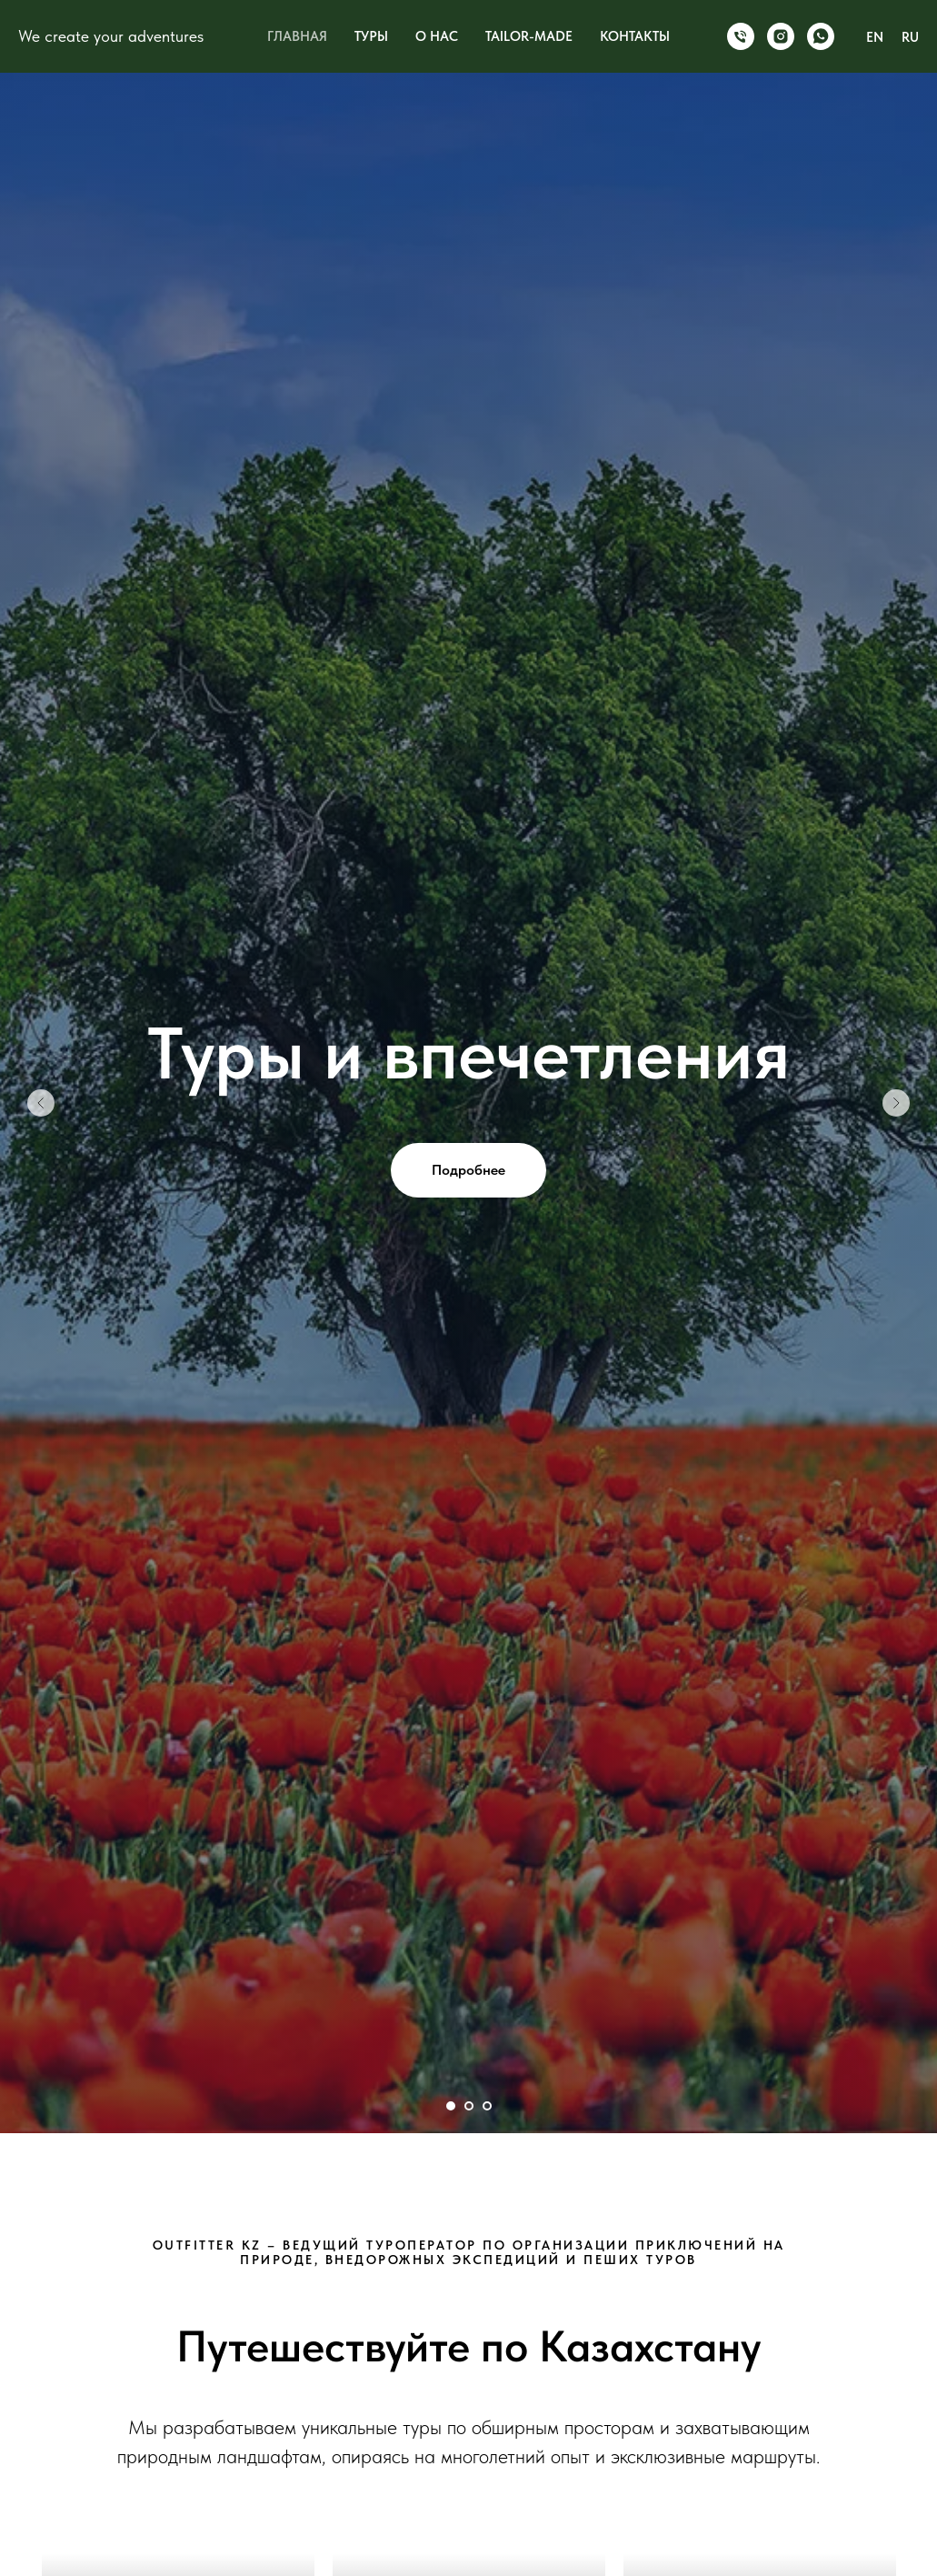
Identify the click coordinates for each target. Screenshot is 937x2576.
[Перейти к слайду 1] (450, 2105)
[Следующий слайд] (896, 1103)
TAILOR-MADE (529, 36)
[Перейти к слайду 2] (468, 2105)
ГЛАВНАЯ (297, 36)
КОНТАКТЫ (635, 36)
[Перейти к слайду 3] (487, 2105)
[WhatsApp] (820, 36)
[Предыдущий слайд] (41, 1103)
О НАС (436, 36)
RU (910, 37)
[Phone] (740, 36)
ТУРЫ (371, 36)
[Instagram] (780, 36)
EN (874, 37)
